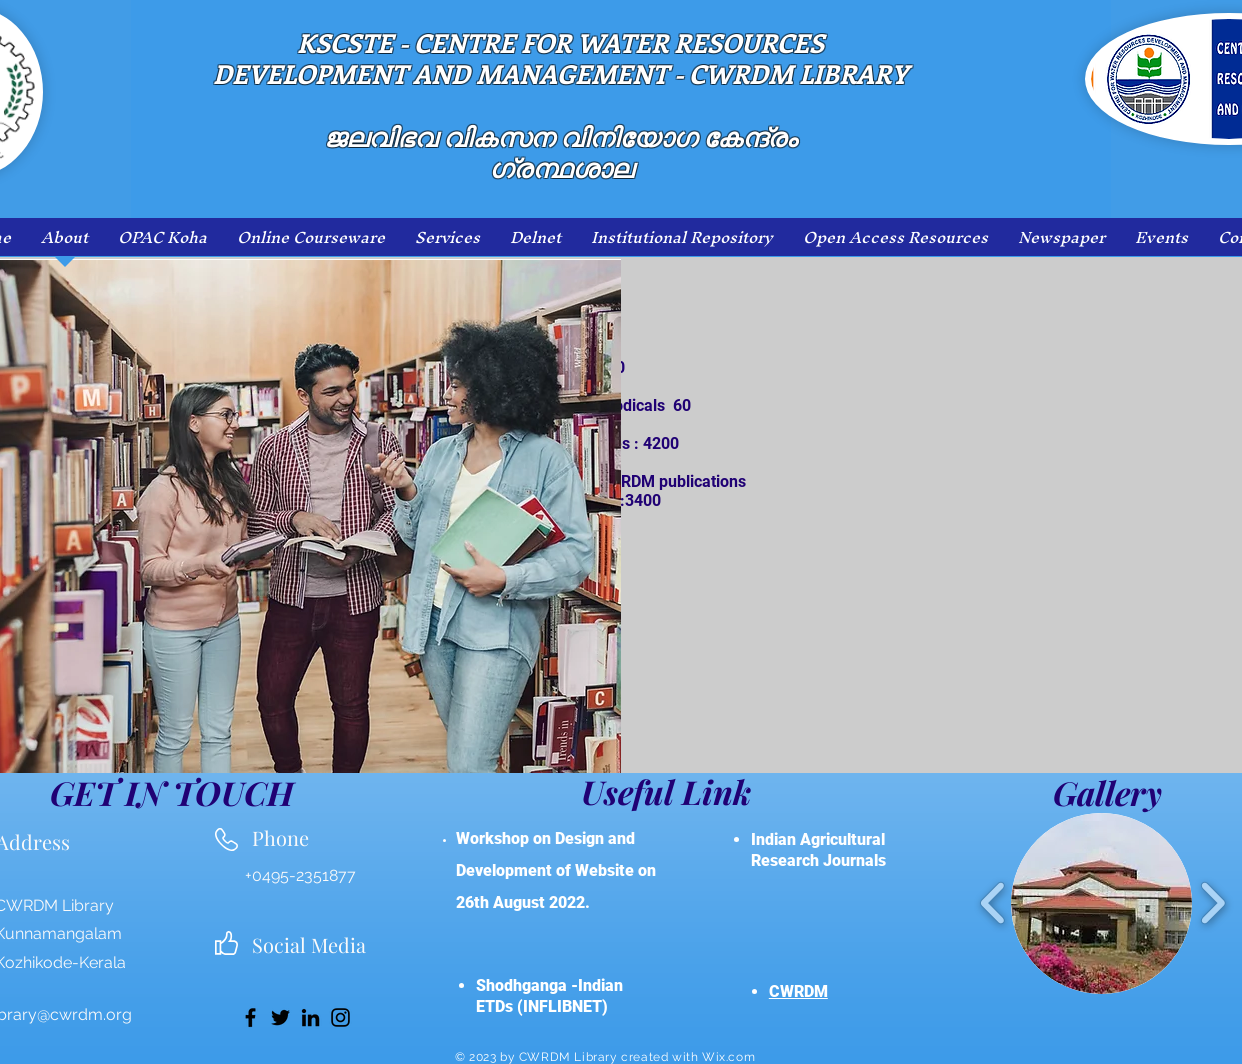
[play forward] (1212, 903)
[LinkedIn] (310, 1017)
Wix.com (728, 1057)
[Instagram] (340, 1017)
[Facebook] (250, 1017)
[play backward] (993, 903)
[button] (1101, 903)
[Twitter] (280, 1017)
